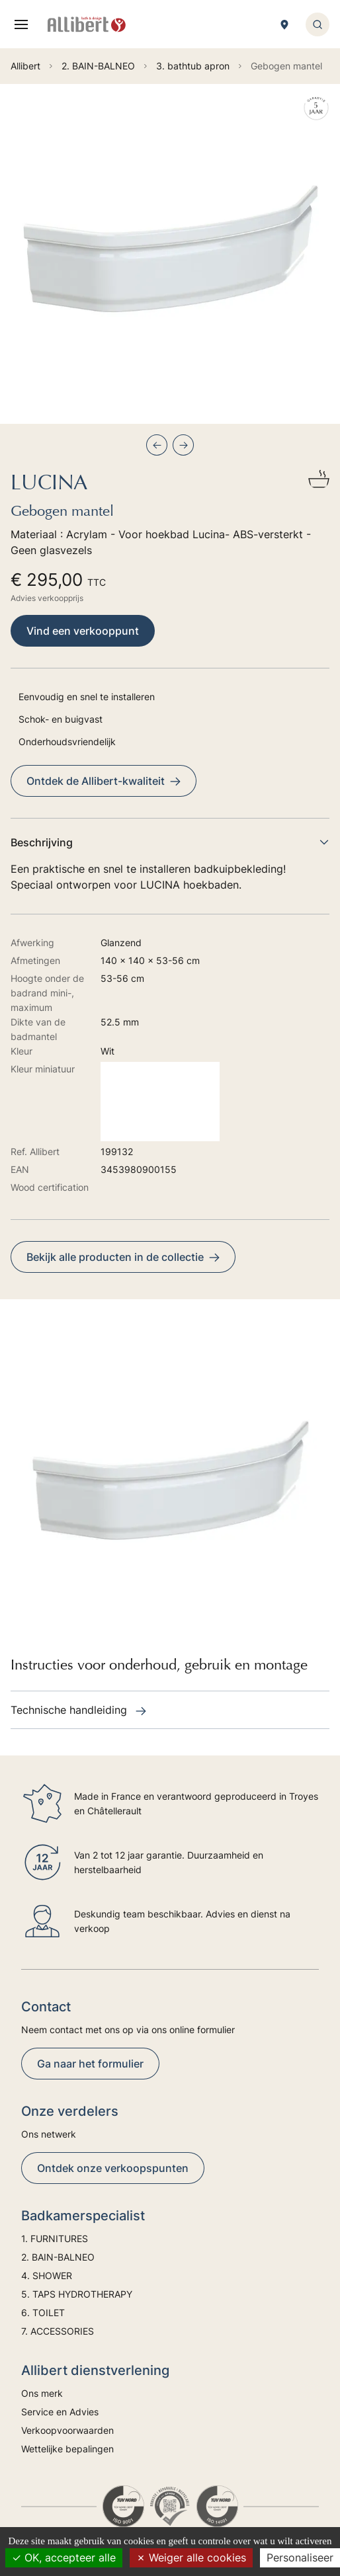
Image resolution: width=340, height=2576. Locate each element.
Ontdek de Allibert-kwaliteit (103, 780)
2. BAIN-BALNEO (58, 2257)
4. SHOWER (46, 2275)
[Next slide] (183, 445)
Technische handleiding (78, 1709)
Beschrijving (170, 842)
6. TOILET (43, 2312)
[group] (170, 254)
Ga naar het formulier (90, 2063)
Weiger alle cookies (191, 2557)
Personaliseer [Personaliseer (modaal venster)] (300, 2557)
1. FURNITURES (54, 2238)
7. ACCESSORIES (57, 2331)
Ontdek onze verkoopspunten (113, 2168)
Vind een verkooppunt (82, 630)
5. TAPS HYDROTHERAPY (76, 2294)
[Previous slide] (156, 445)
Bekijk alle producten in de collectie (123, 1257)
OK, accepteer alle (64, 2557)
